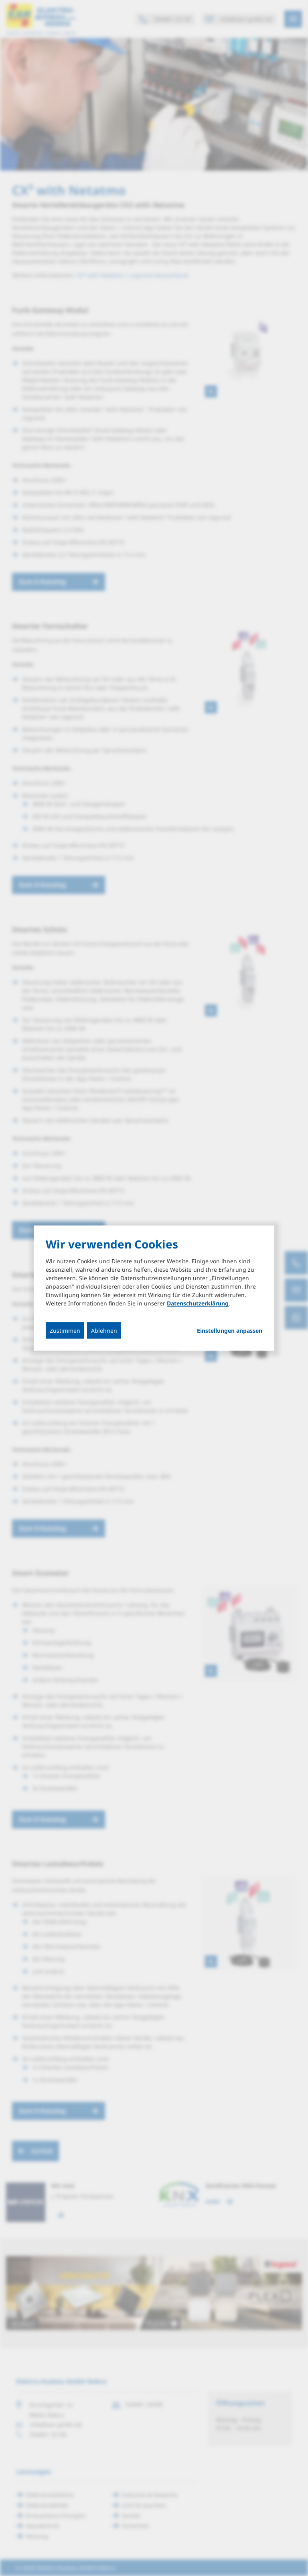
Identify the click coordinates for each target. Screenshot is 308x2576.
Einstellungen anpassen (229, 1331)
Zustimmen (65, 1330)
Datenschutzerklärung (198, 1303)
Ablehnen (104, 1330)
